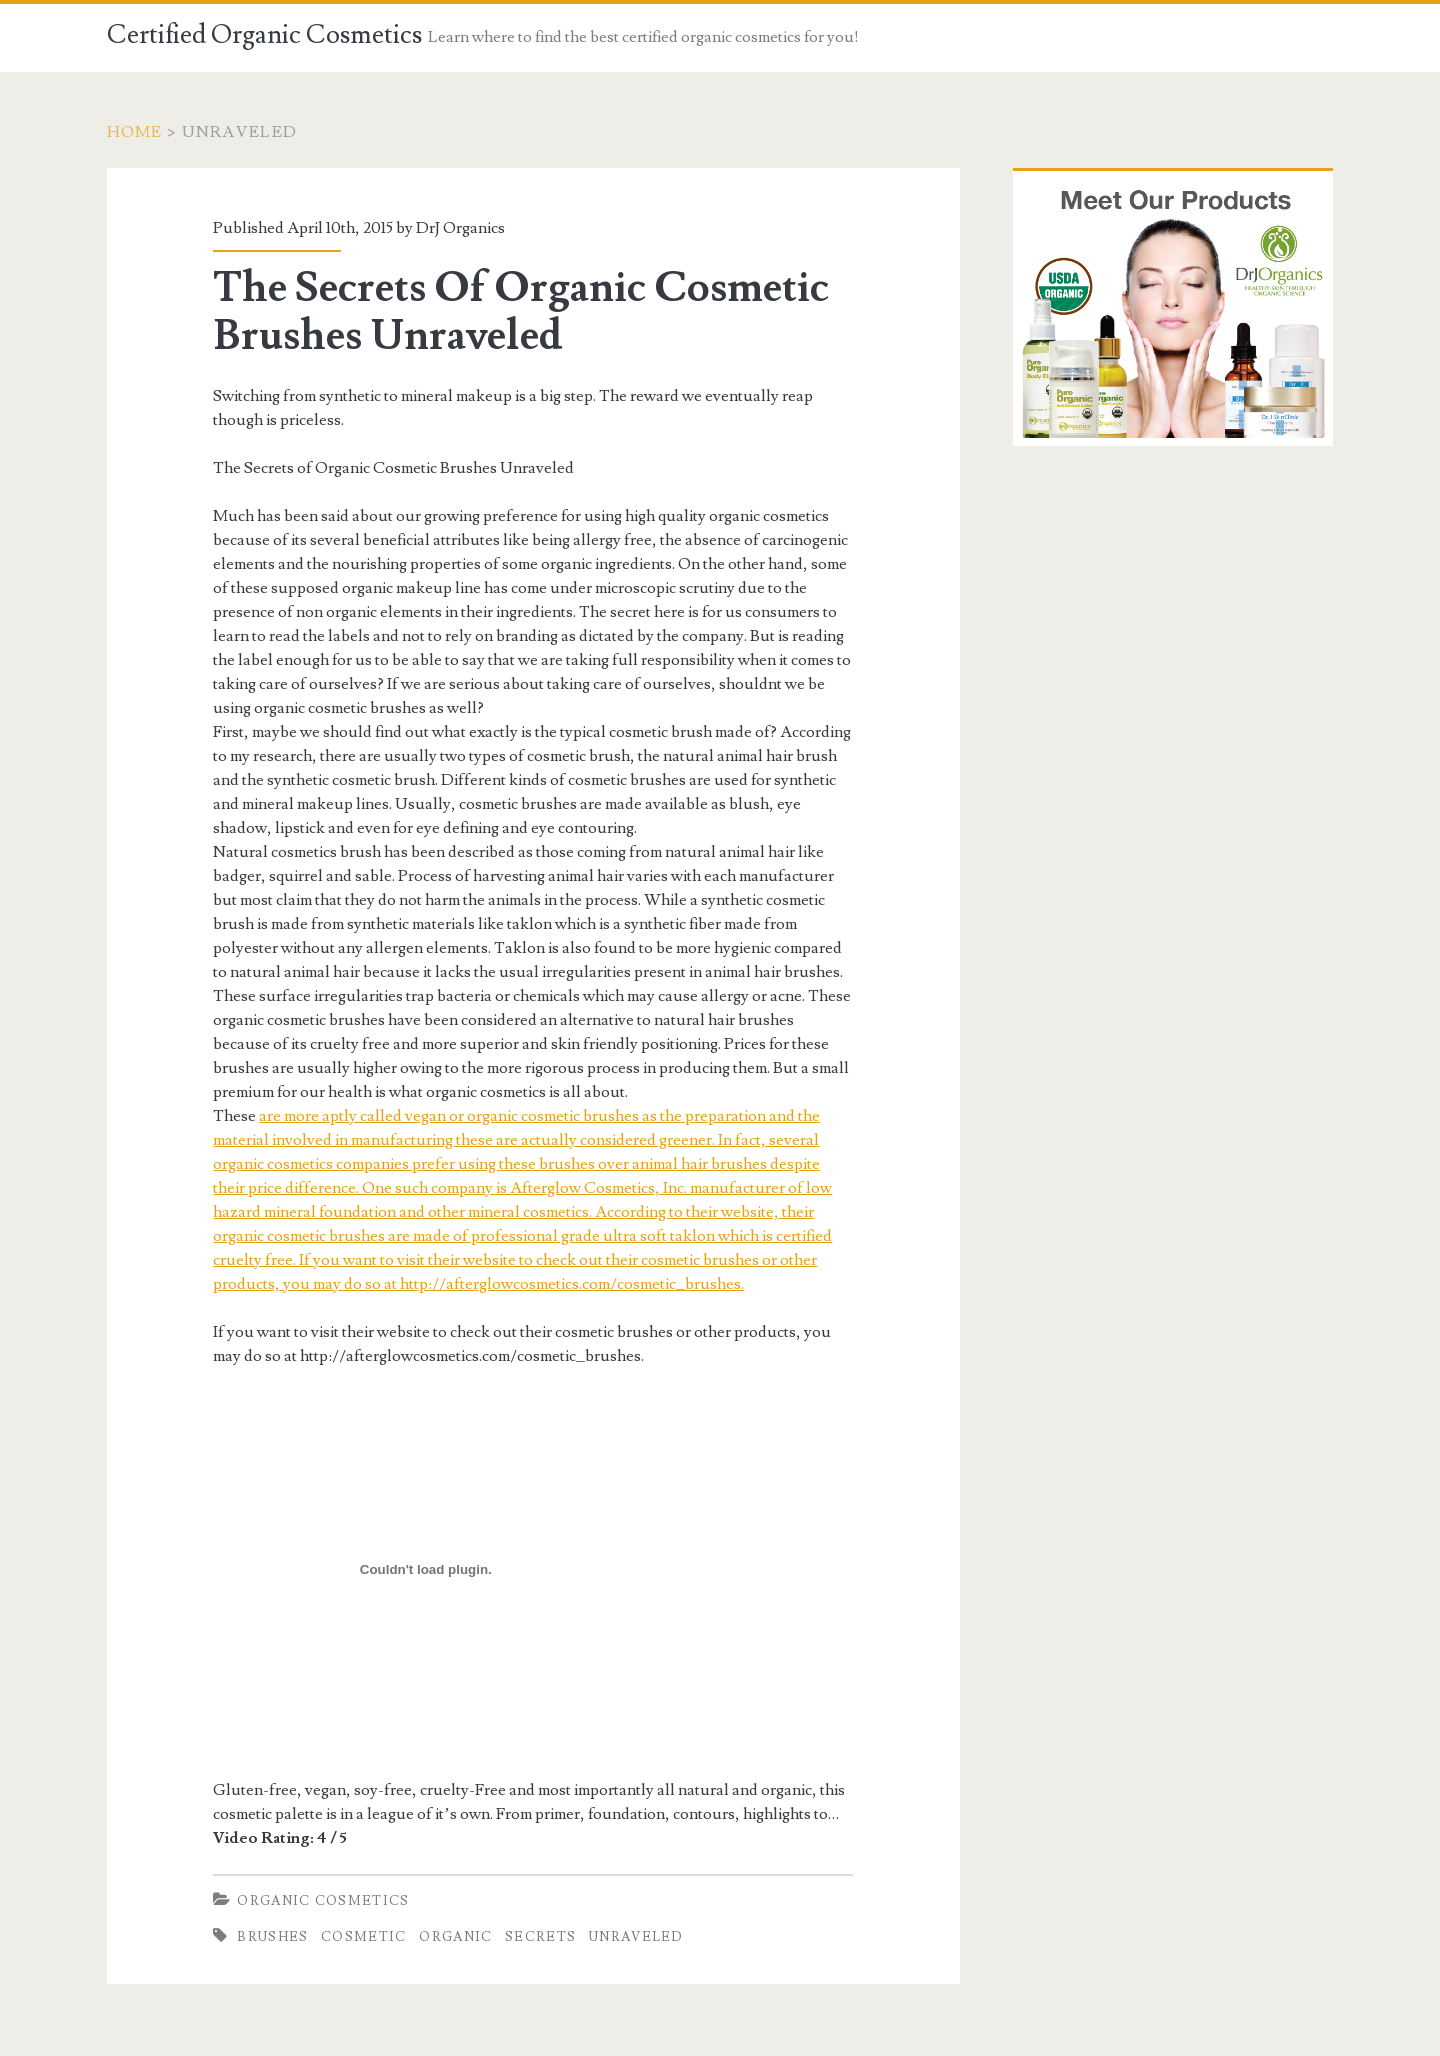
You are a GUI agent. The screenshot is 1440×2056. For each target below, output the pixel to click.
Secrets (540, 1937)
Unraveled (636, 1937)
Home (135, 132)
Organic (455, 1937)
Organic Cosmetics (323, 1901)
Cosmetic (363, 1937)
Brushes (272, 1937)
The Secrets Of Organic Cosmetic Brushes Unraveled (521, 312)
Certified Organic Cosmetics (264, 35)
